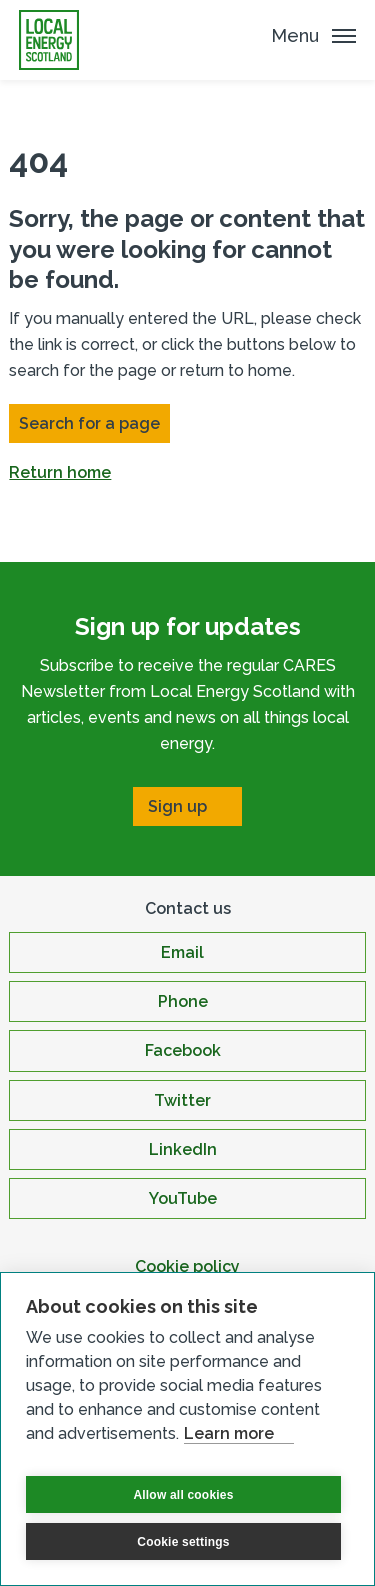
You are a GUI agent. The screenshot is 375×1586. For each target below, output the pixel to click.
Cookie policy (187, 1266)
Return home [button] (60, 472)
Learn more (229, 1433)
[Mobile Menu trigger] (313, 35)
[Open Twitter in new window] (187, 1100)
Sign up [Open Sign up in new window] (177, 806)
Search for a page (89, 423)
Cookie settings (183, 1542)
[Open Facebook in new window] (187, 1050)
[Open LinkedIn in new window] (187, 1149)
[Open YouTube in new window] (187, 1198)
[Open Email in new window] (187, 952)
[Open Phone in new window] (187, 1001)
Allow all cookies (183, 1495)
